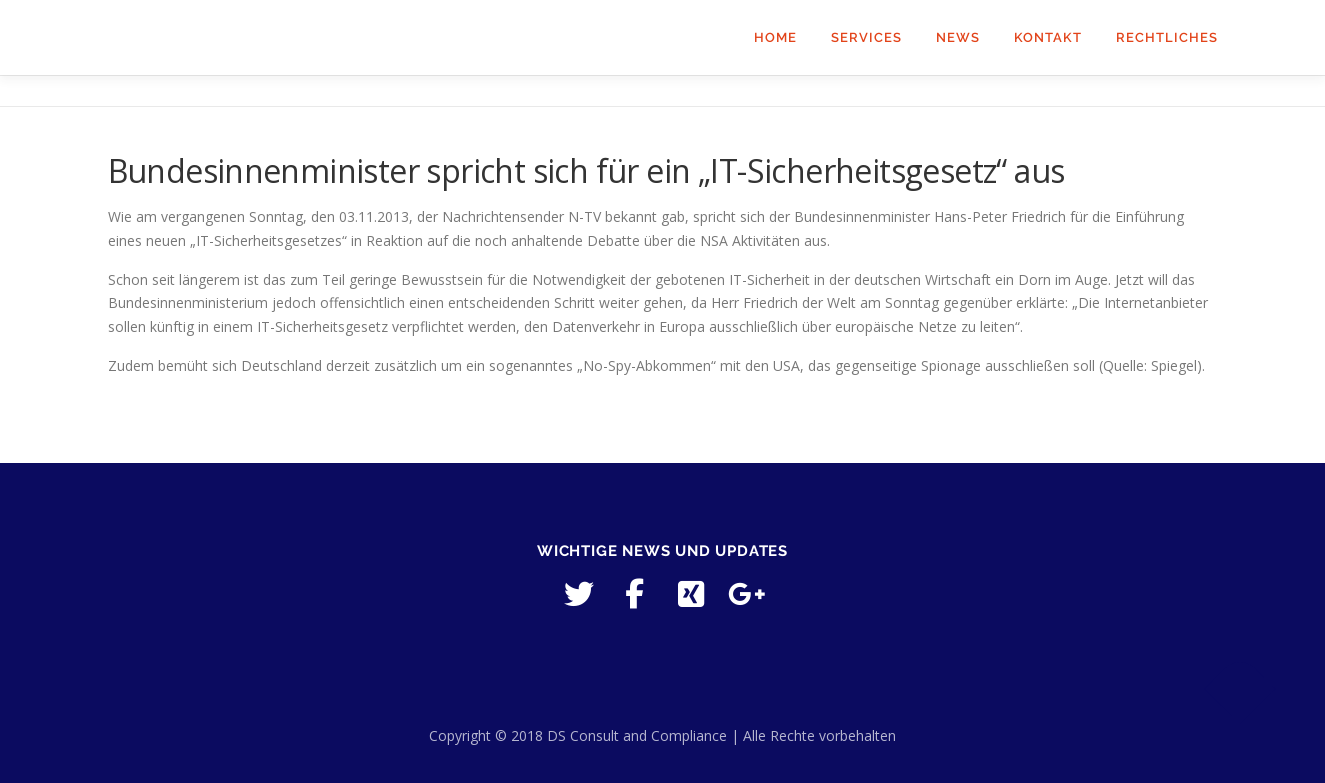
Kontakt (1048, 37)
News (958, 37)
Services (866, 37)
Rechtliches (1167, 37)
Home (775, 37)
